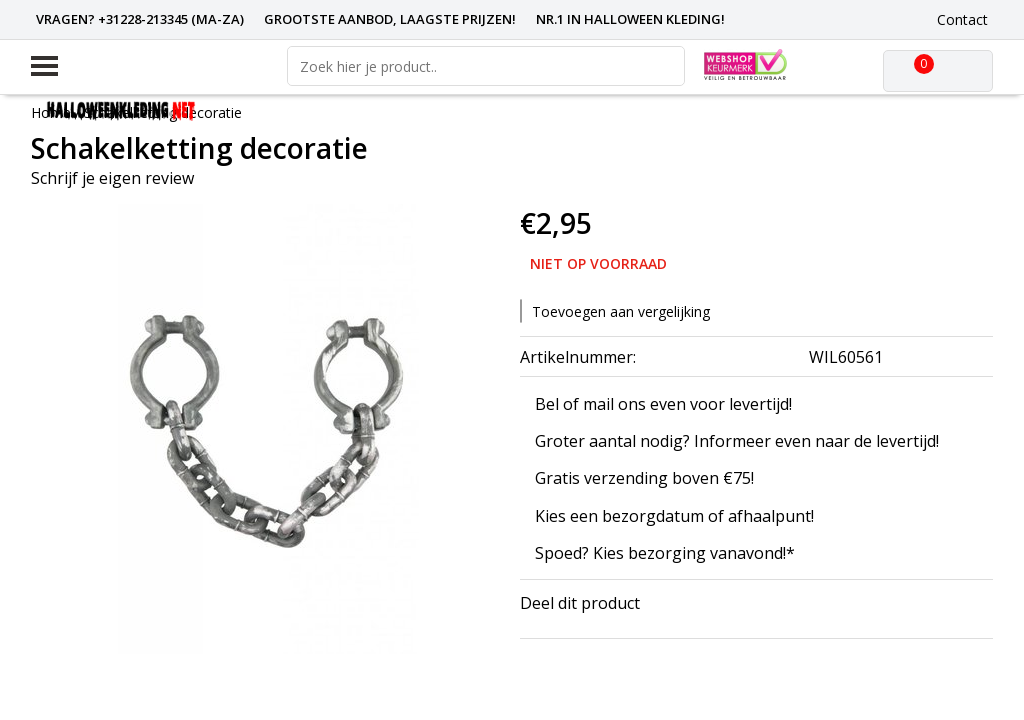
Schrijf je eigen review (112, 178)
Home (51, 112)
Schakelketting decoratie (163, 112)
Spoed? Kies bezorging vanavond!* (665, 553)
